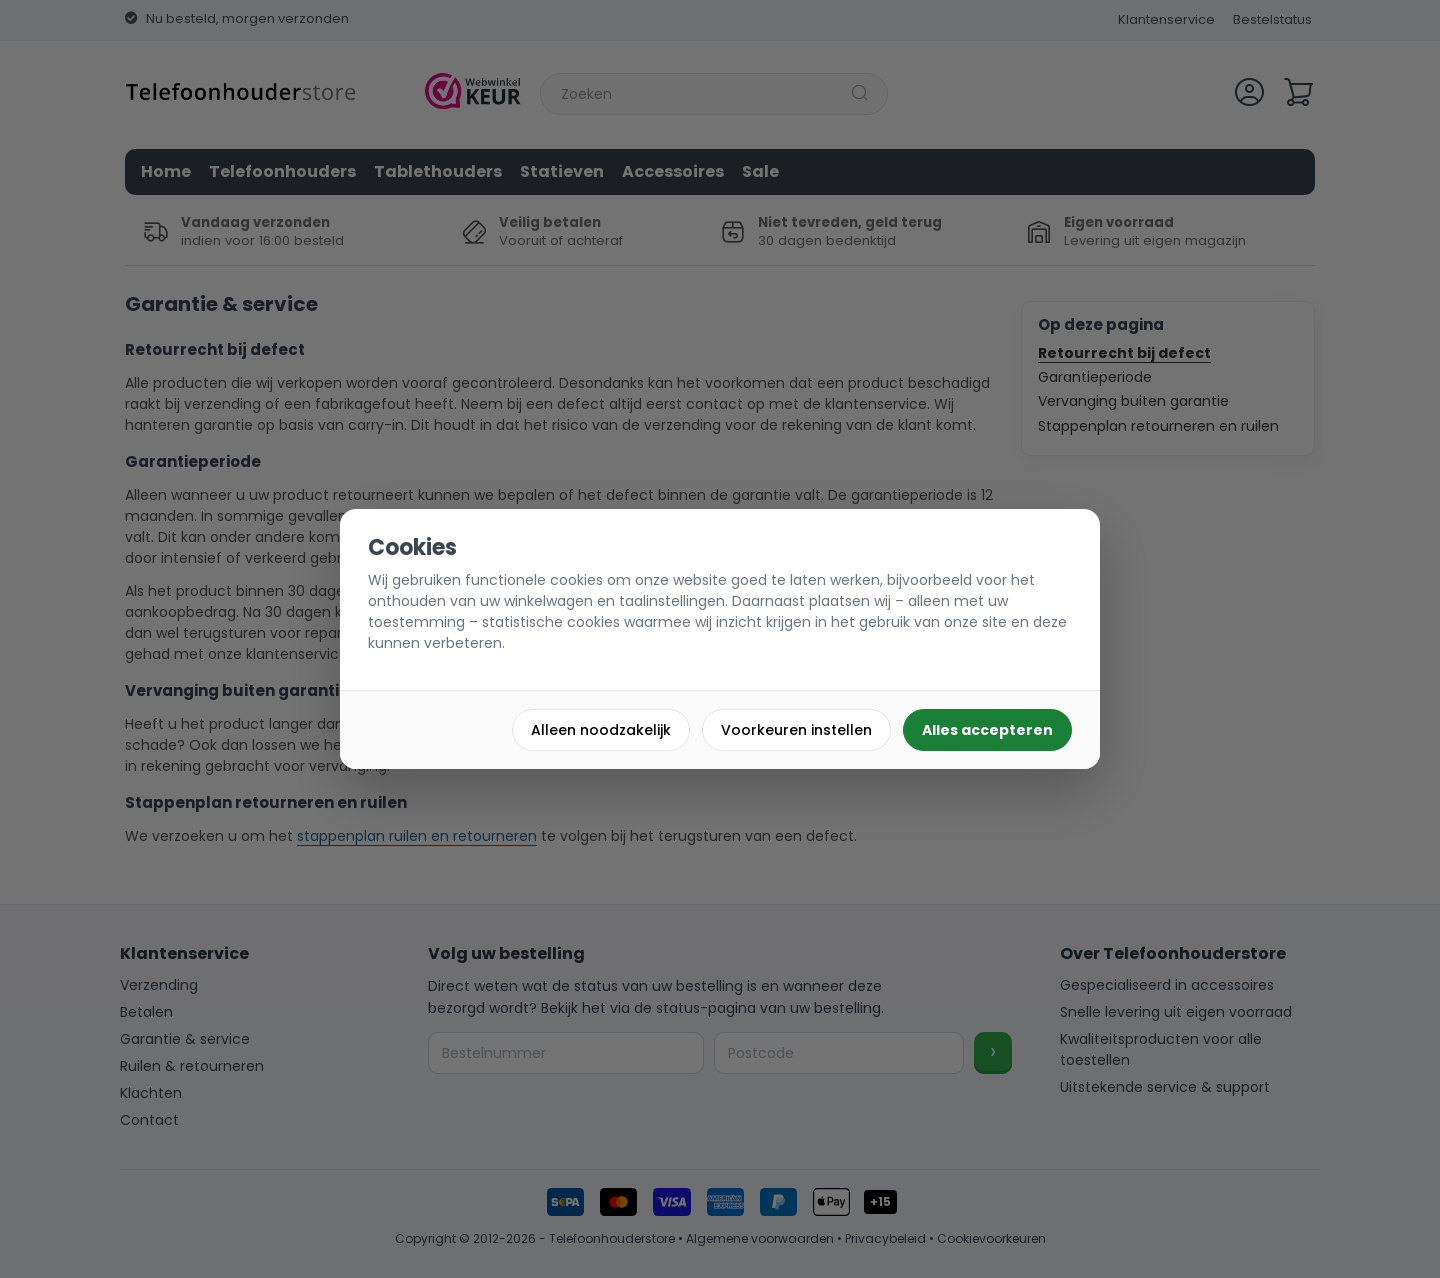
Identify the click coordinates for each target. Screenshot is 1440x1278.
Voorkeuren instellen (796, 730)
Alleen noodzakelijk (601, 730)
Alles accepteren (987, 730)
